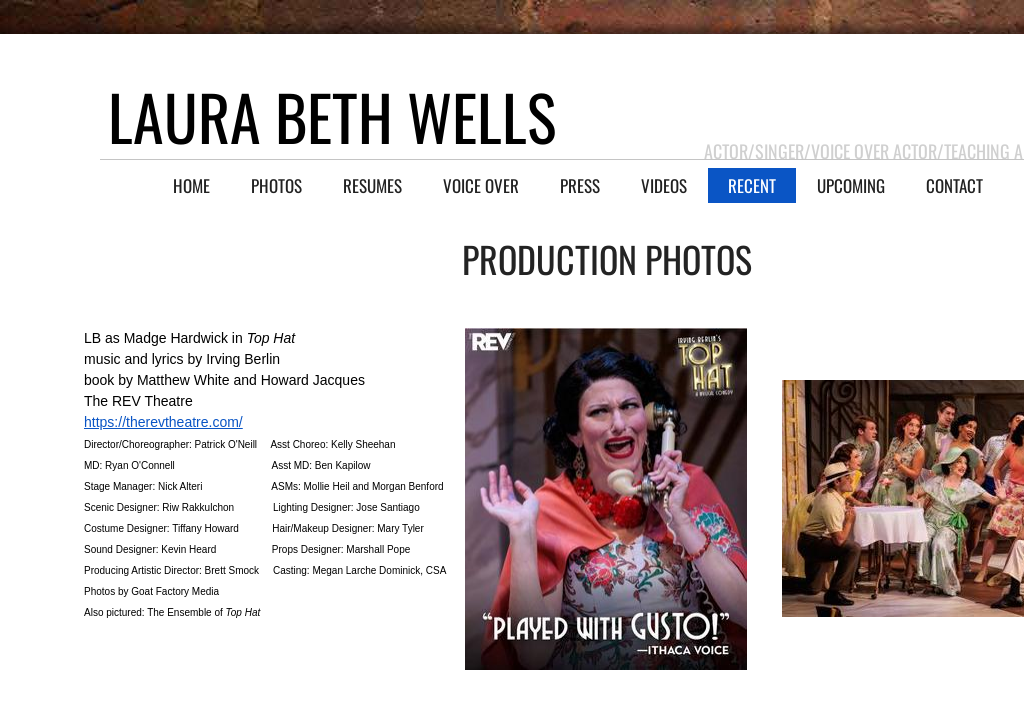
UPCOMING (851, 185)
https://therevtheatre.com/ (163, 422)
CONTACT (954, 185)
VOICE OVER (481, 185)
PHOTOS (276, 185)
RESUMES (372, 185)
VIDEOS (664, 185)
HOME (191, 185)
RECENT (752, 185)
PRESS (580, 185)
